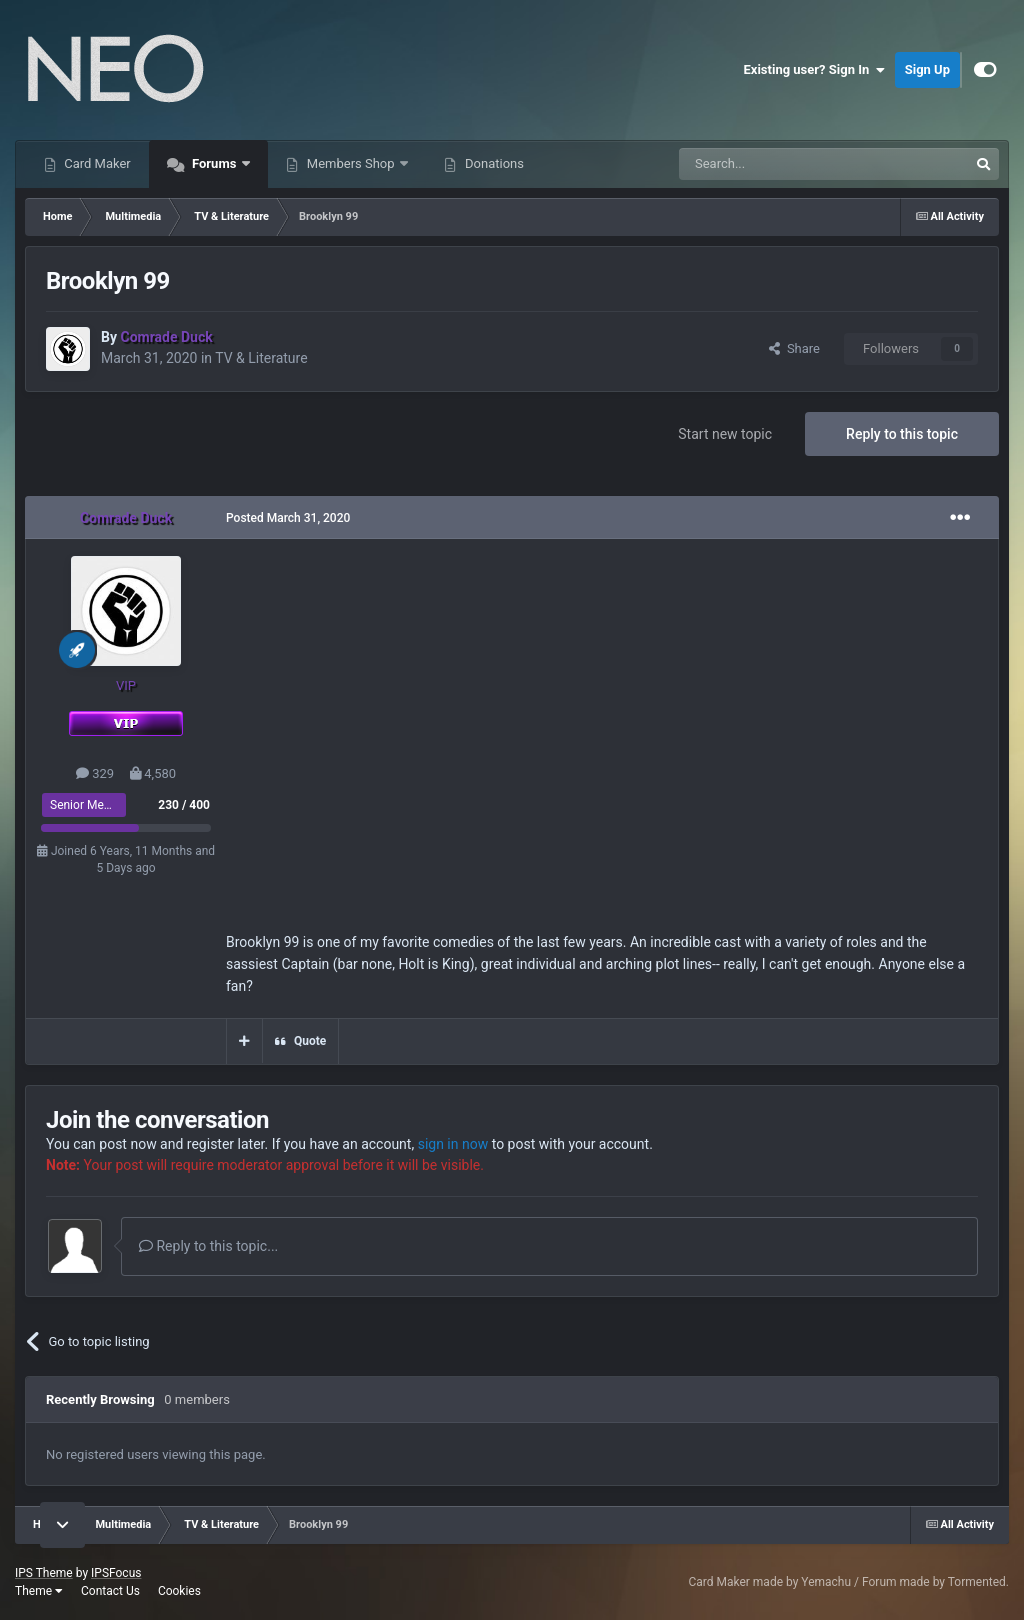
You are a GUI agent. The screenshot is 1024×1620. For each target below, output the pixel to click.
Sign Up (927, 69)
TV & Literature (261, 358)
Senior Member (90, 805)
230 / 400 (184, 805)
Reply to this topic (902, 434)
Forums (214, 163)
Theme (39, 1591)
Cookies (179, 1591)
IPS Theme (44, 1573)
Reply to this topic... (208, 1246)
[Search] (776, 164)
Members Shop (351, 163)
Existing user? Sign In (814, 70)
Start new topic (725, 434)
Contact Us (110, 1591)
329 (95, 773)
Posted (288, 518)
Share (794, 348)
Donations (493, 163)
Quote (310, 1041)
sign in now (453, 1144)
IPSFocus (116, 1573)
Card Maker (96, 163)
